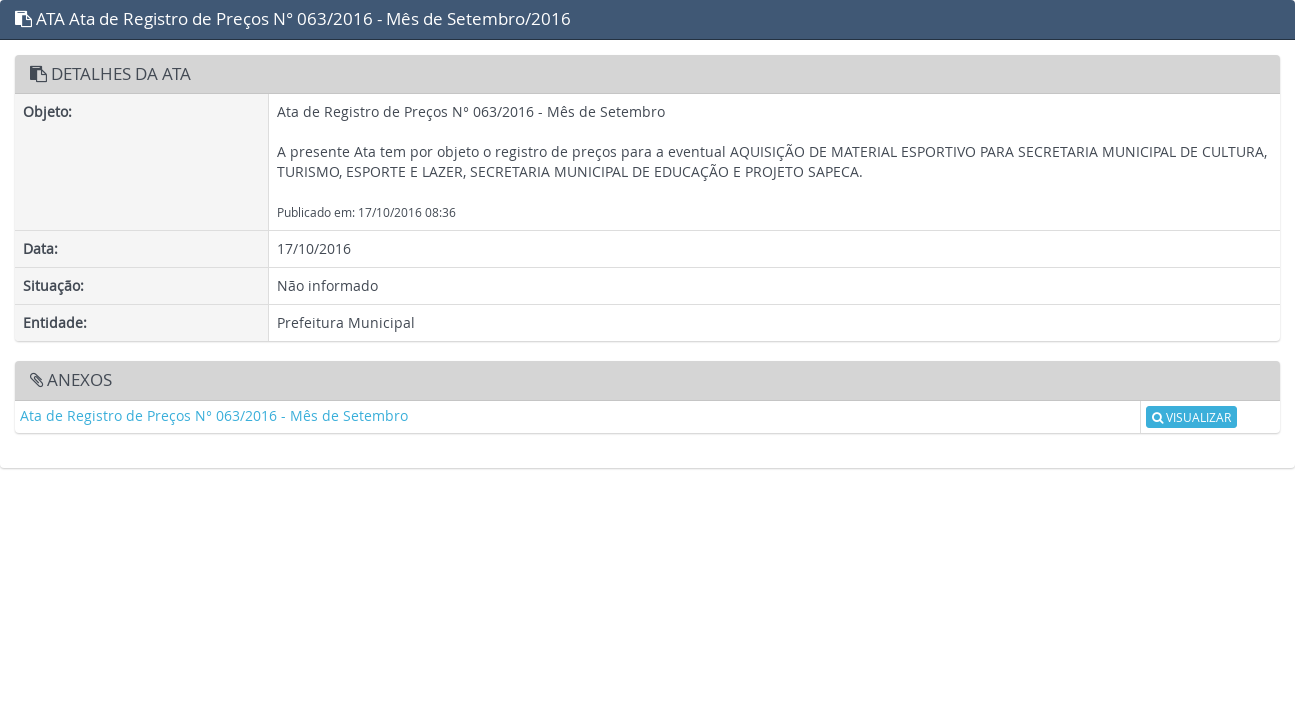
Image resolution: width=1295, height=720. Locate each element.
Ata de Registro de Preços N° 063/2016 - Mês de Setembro (214, 415)
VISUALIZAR (1191, 417)
